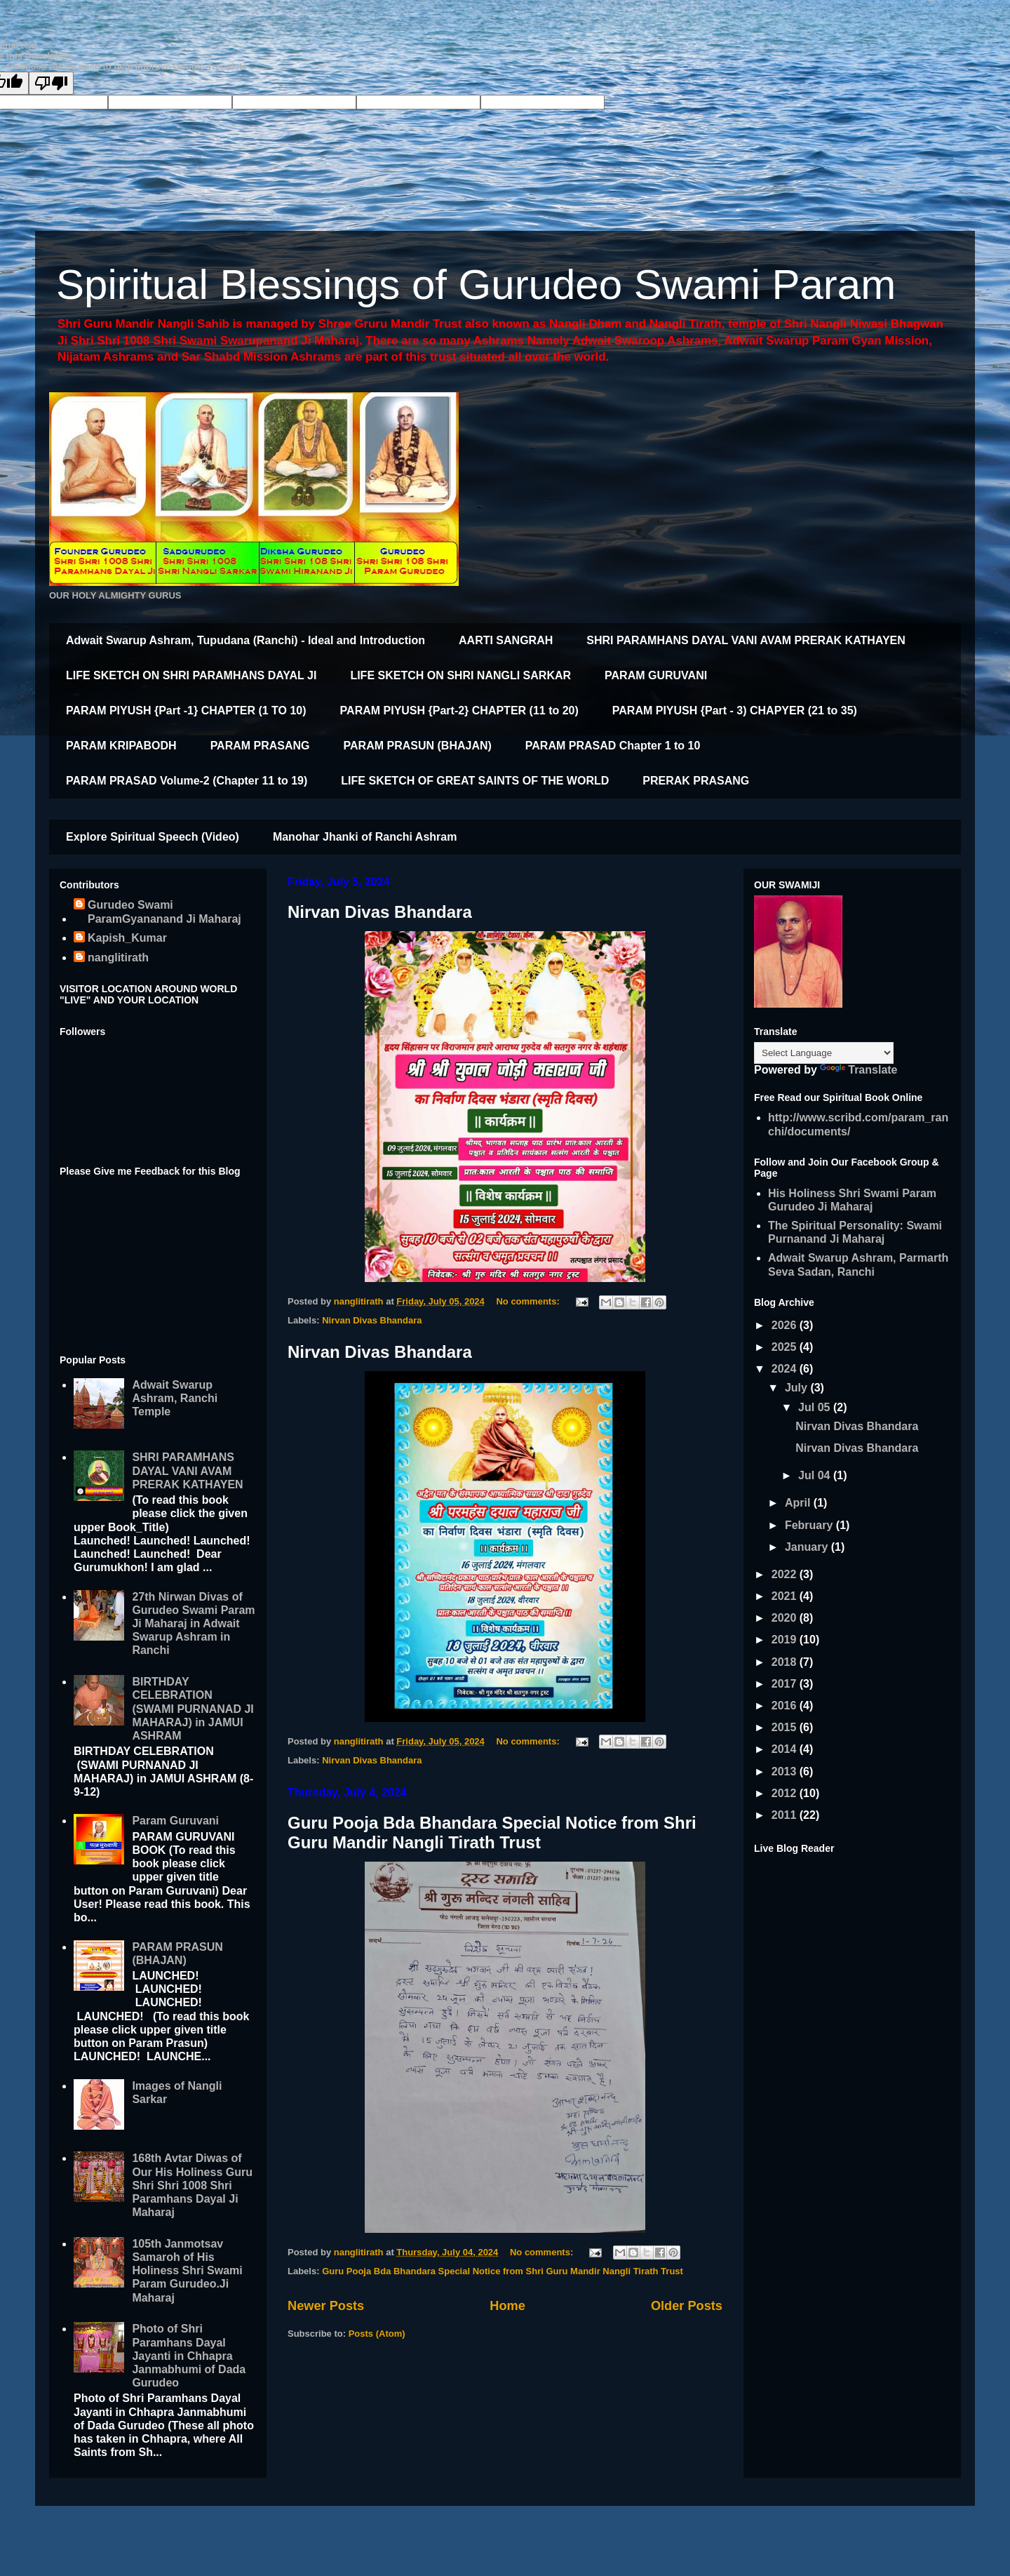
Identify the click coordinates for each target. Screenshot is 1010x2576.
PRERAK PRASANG (695, 781)
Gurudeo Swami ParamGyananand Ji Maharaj (164, 911)
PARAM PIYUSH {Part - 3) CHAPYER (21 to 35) (734, 710)
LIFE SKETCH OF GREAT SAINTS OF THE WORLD (475, 781)
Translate (858, 1070)
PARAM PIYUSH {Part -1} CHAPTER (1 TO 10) (186, 710)
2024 (786, 1369)
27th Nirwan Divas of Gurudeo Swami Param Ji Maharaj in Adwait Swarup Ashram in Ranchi (193, 1624)
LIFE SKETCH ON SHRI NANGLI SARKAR (460, 675)
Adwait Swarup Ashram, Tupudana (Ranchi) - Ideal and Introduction (245, 640)
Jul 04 (815, 1475)
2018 (786, 1662)
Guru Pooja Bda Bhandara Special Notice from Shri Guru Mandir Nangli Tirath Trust (492, 1832)
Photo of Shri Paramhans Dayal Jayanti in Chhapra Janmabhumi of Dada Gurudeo (188, 2356)
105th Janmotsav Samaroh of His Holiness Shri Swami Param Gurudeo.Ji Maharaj (187, 2271)
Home (507, 2306)
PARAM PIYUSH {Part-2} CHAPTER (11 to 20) (459, 710)
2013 (786, 1771)
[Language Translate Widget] (824, 1053)
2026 (786, 1325)
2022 (786, 1574)
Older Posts (686, 2306)
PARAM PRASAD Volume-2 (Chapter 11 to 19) (186, 781)
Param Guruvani (175, 1821)
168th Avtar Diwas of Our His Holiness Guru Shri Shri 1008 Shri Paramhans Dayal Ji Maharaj (192, 2185)
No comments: (529, 1301)
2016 (786, 1705)
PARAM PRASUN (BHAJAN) (418, 746)
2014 (786, 1749)
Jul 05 (815, 1407)
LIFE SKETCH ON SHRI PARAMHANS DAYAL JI (191, 675)
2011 (786, 1815)
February (810, 1525)
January (808, 1547)
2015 (786, 1727)
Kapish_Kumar (127, 938)
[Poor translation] (51, 83)
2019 (786, 1640)
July (797, 1388)
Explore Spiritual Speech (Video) (152, 837)
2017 (786, 1684)
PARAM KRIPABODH (121, 746)
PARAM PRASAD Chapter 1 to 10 (613, 746)
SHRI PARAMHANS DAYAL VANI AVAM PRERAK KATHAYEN (745, 640)
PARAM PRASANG (260, 746)
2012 (786, 1793)
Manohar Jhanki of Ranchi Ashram (365, 837)
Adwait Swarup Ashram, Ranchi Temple (174, 1398)
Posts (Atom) (377, 2333)
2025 (786, 1347)
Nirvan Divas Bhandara (380, 911)
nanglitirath (118, 957)
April (799, 1503)
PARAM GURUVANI (656, 675)
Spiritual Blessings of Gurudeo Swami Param (476, 284)
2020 (786, 1618)
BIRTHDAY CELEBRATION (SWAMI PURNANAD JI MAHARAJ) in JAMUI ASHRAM (192, 1709)
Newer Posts (326, 2306)
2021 (786, 1596)
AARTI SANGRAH (506, 640)
